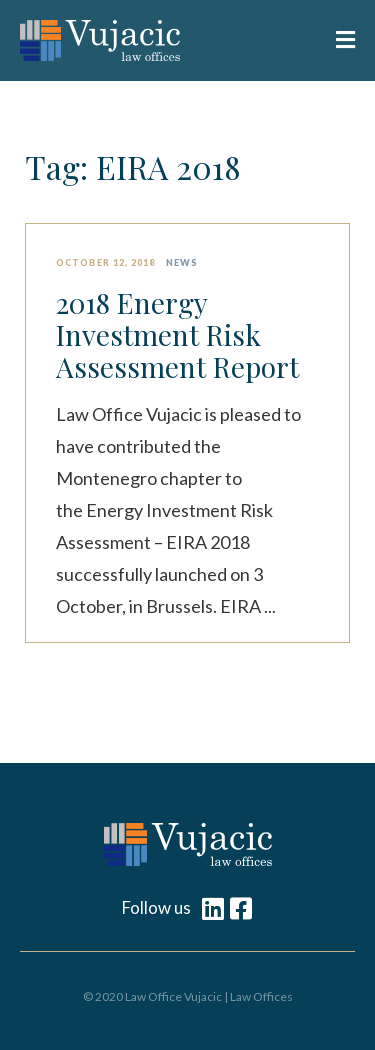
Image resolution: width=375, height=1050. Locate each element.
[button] (339, 41)
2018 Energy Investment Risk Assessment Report (177, 335)
